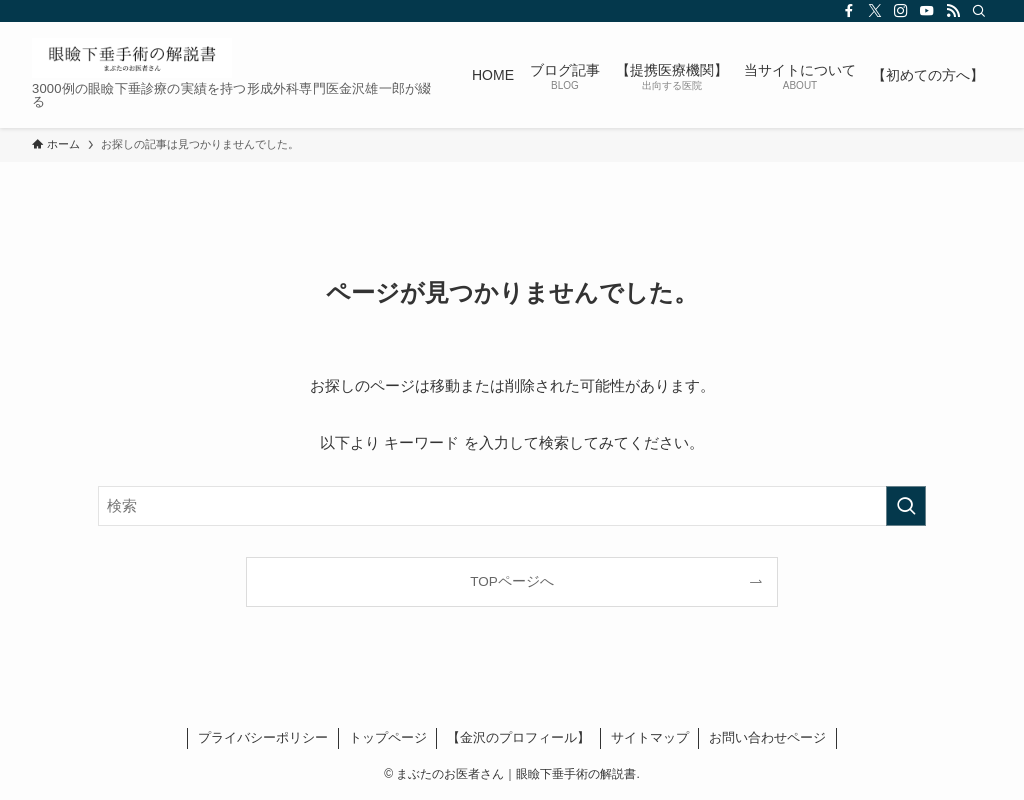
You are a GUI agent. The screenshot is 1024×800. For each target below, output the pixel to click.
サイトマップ (650, 737)
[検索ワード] (512, 506)
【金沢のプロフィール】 (518, 737)
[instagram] (901, 11)
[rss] (953, 11)
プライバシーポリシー (263, 737)
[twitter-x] (875, 11)
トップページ (388, 737)
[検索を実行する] (906, 506)
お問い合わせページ (767, 737)
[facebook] (849, 11)
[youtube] (927, 11)
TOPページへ (512, 581)
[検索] (979, 11)
